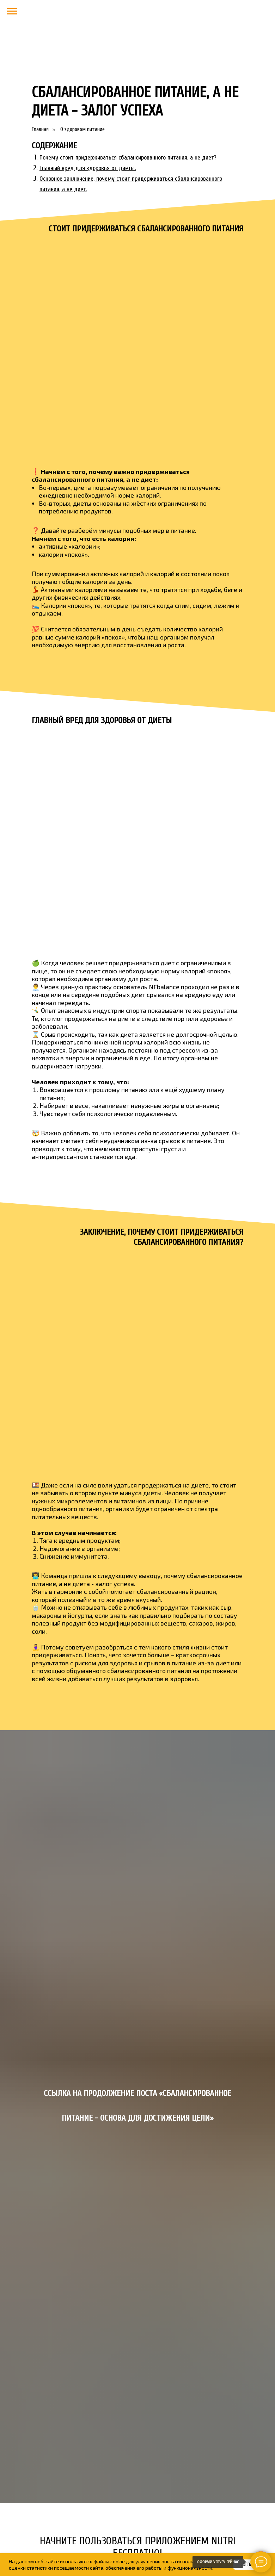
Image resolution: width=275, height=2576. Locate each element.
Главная (40, 129)
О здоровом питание (82, 129)
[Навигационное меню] (12, 11)
